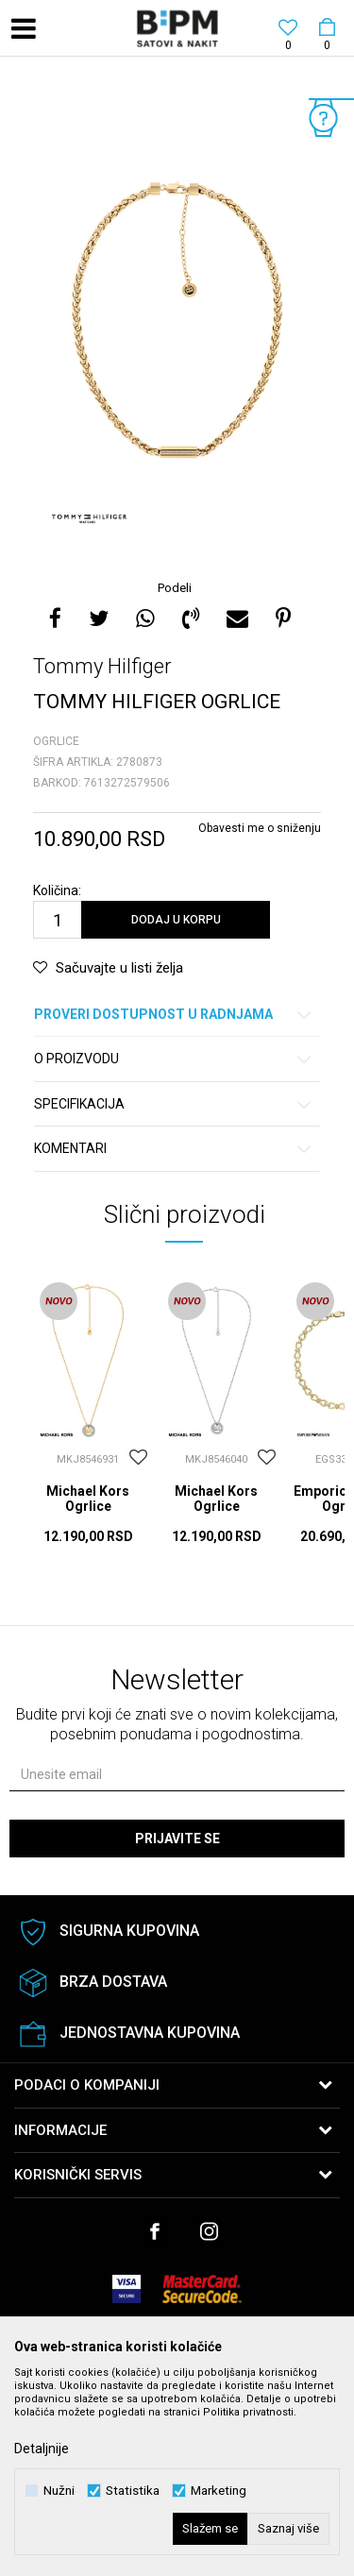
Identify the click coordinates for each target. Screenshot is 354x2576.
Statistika (133, 2490)
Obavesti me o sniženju (259, 828)
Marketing (218, 2490)
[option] (177, 320)
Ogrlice (56, 741)
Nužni (59, 2490)
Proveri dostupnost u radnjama (173, 1015)
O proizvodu (173, 1059)
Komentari (173, 1149)
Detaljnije (41, 2448)
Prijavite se (177, 1838)
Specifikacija (173, 1104)
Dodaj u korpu (176, 919)
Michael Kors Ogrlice (87, 1498)
